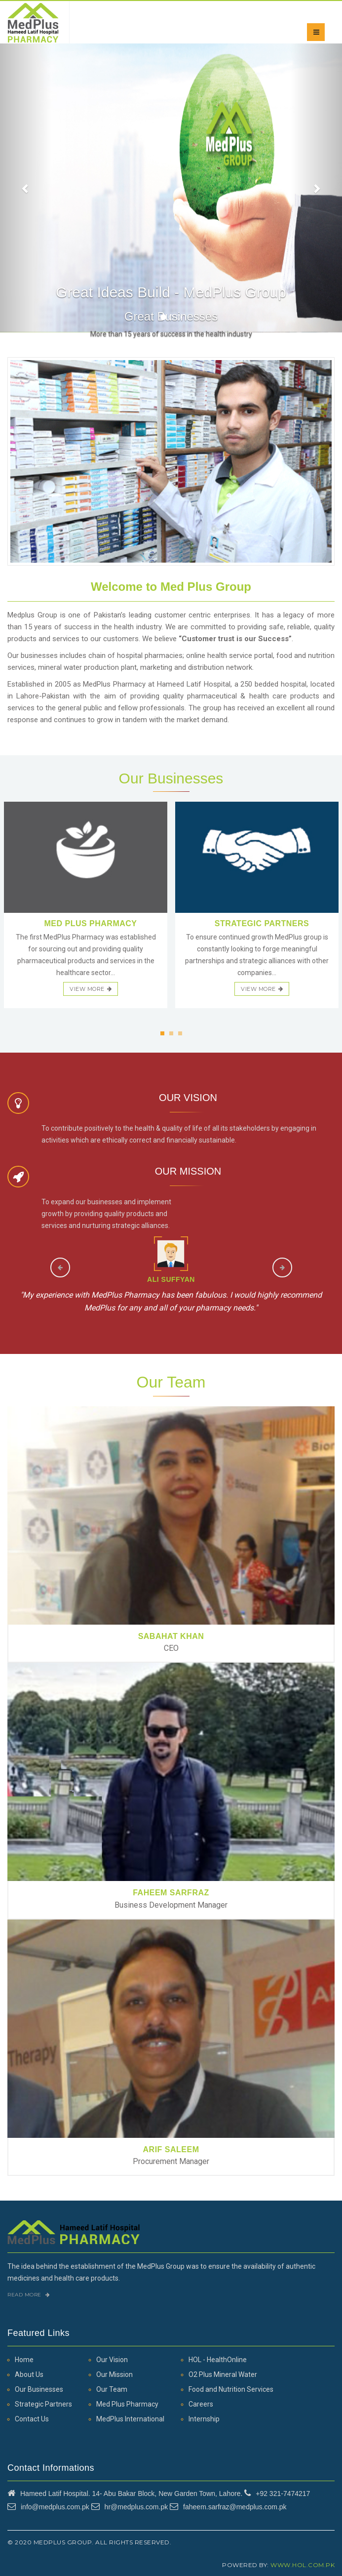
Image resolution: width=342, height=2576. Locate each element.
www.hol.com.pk (302, 2565)
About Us (29, 2374)
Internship (204, 2419)
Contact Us (32, 2419)
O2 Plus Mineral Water (223, 2374)
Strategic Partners (43, 2404)
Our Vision (112, 2360)
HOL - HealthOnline (218, 2360)
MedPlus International (130, 2419)
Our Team (111, 2389)
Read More (28, 2294)
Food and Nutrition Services (231, 2389)
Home (24, 2360)
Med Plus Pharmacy (127, 2404)
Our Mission (114, 2374)
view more (91, 988)
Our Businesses (39, 2389)
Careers (201, 2404)
